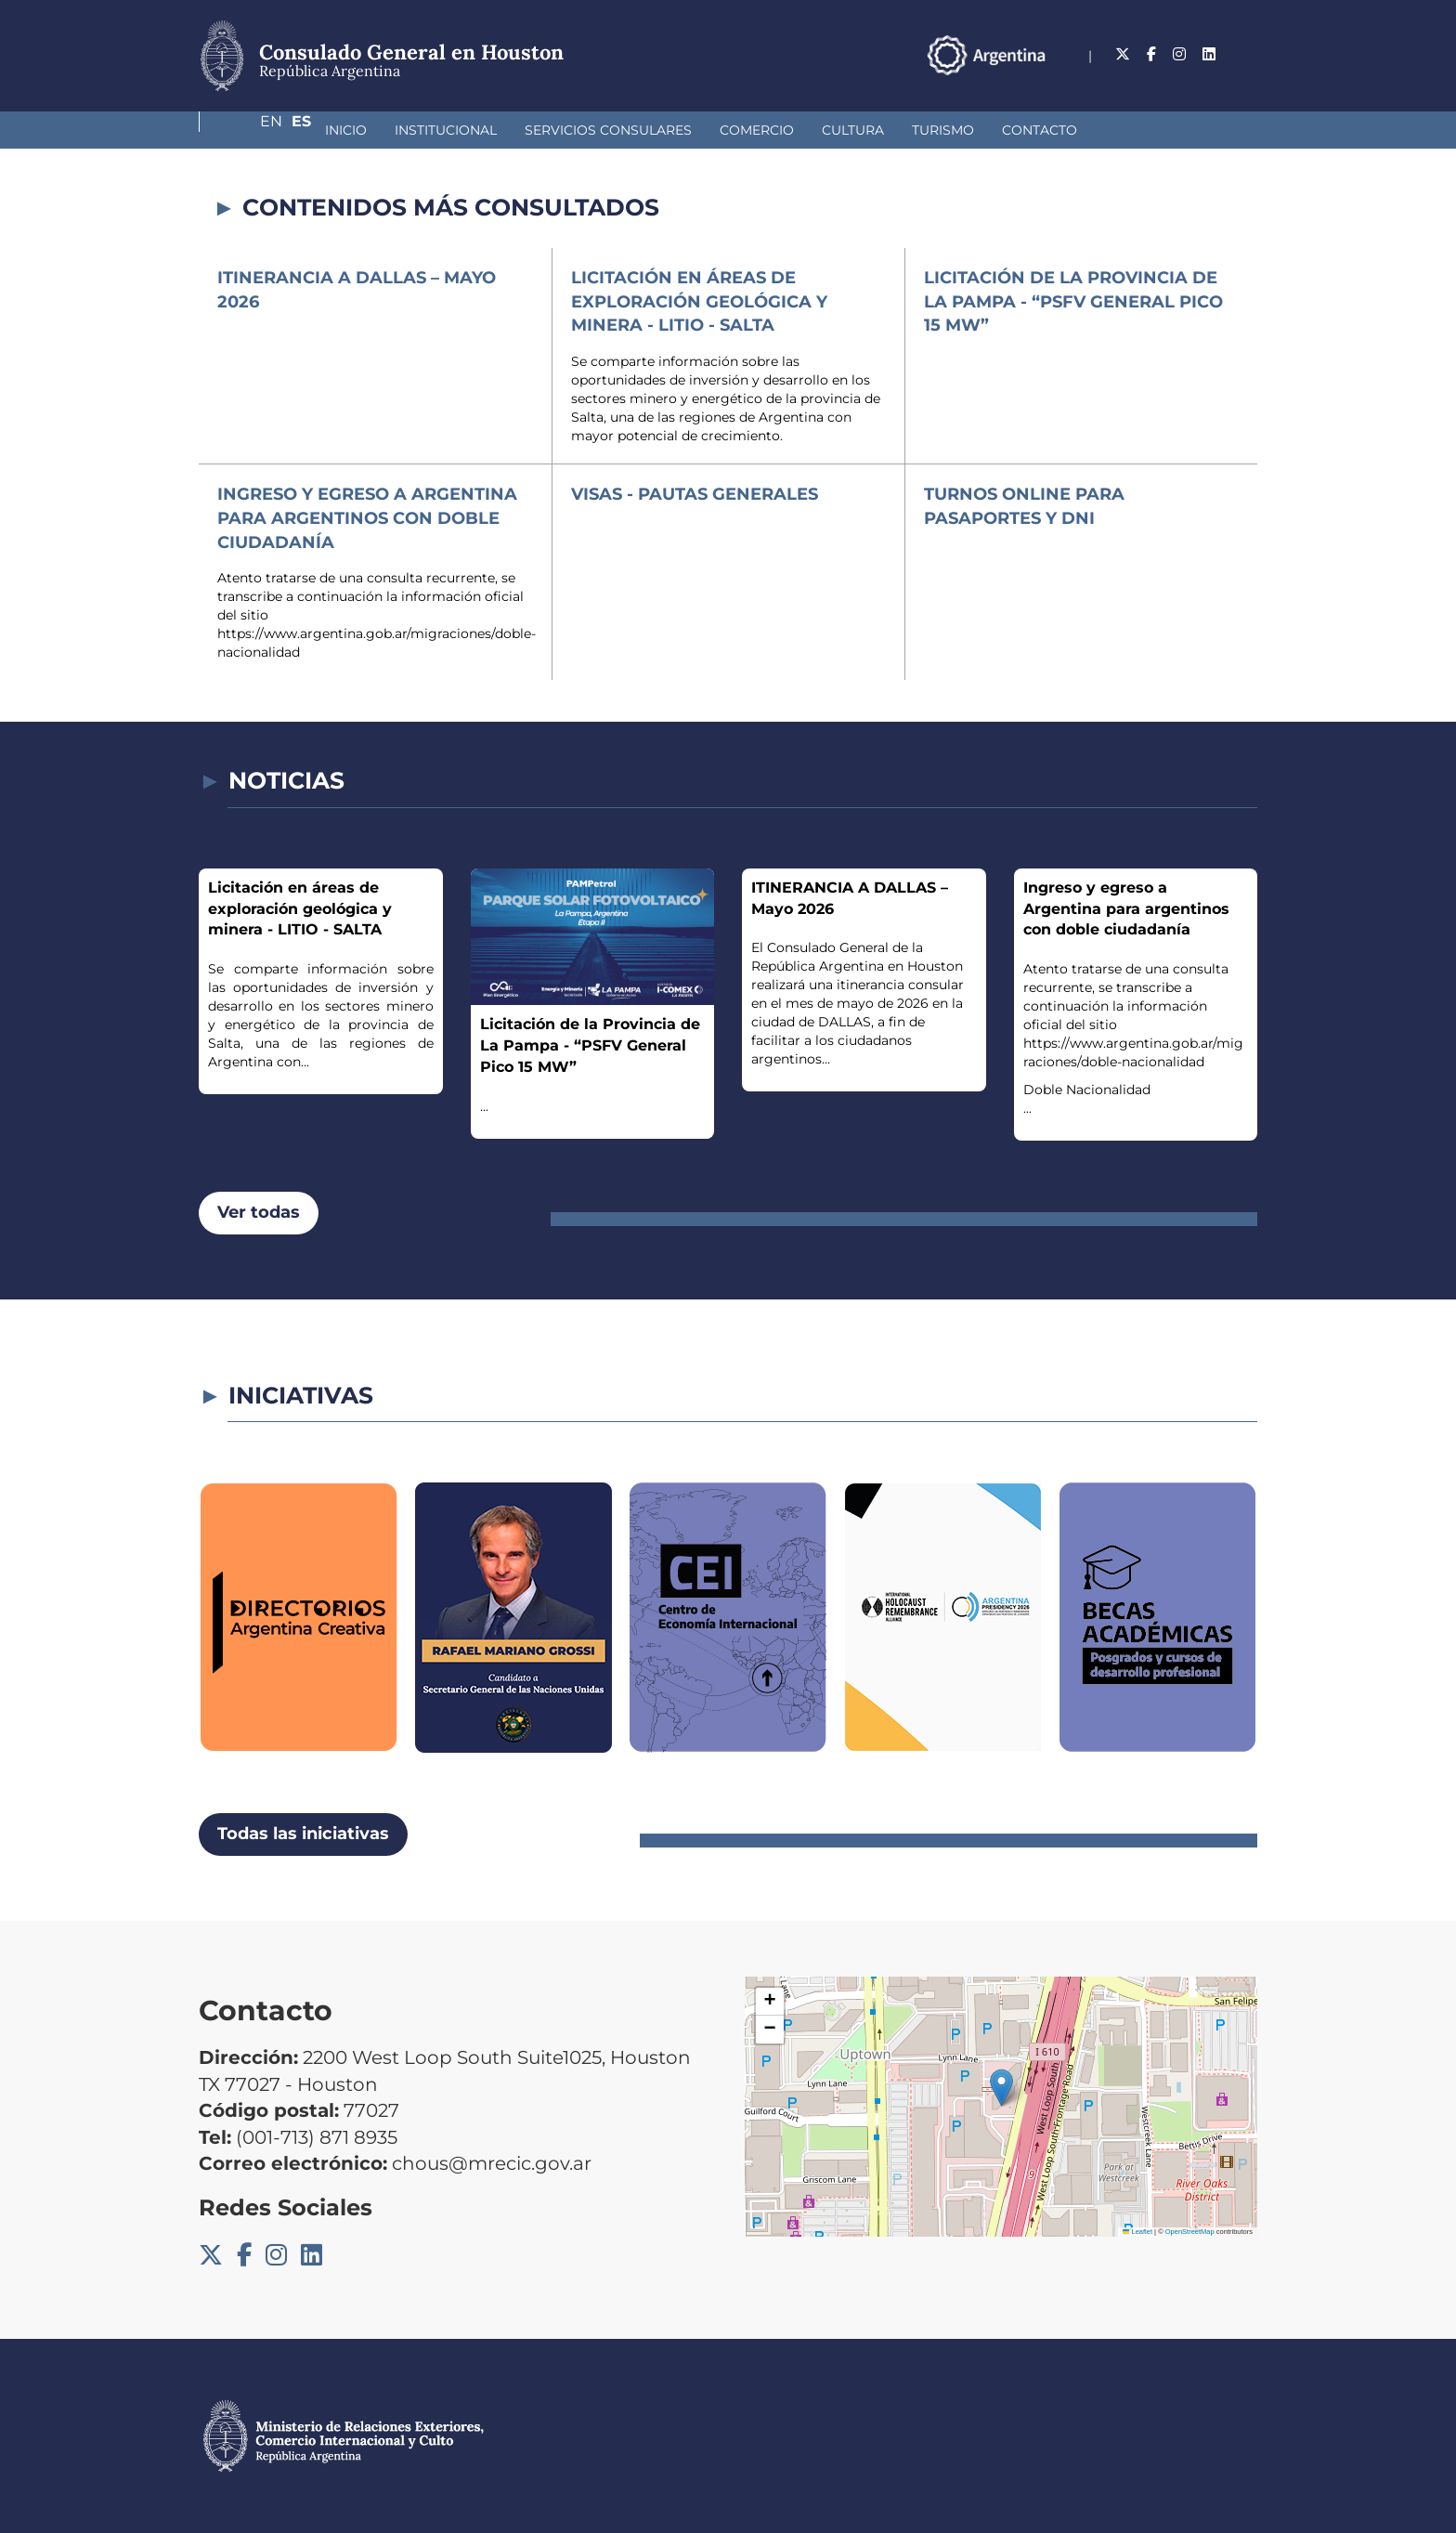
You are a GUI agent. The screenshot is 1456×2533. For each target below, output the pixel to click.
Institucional (347, 130)
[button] (1001, 2088)
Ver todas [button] (258, 1212)
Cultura (754, 130)
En (1210, 54)
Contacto (941, 130)
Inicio (247, 130)
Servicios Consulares (509, 130)
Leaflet (1137, 2231)
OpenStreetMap (1190, 2231)
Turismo (844, 130)
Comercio (658, 130)
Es (1247, 54)
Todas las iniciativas (303, 1833)
